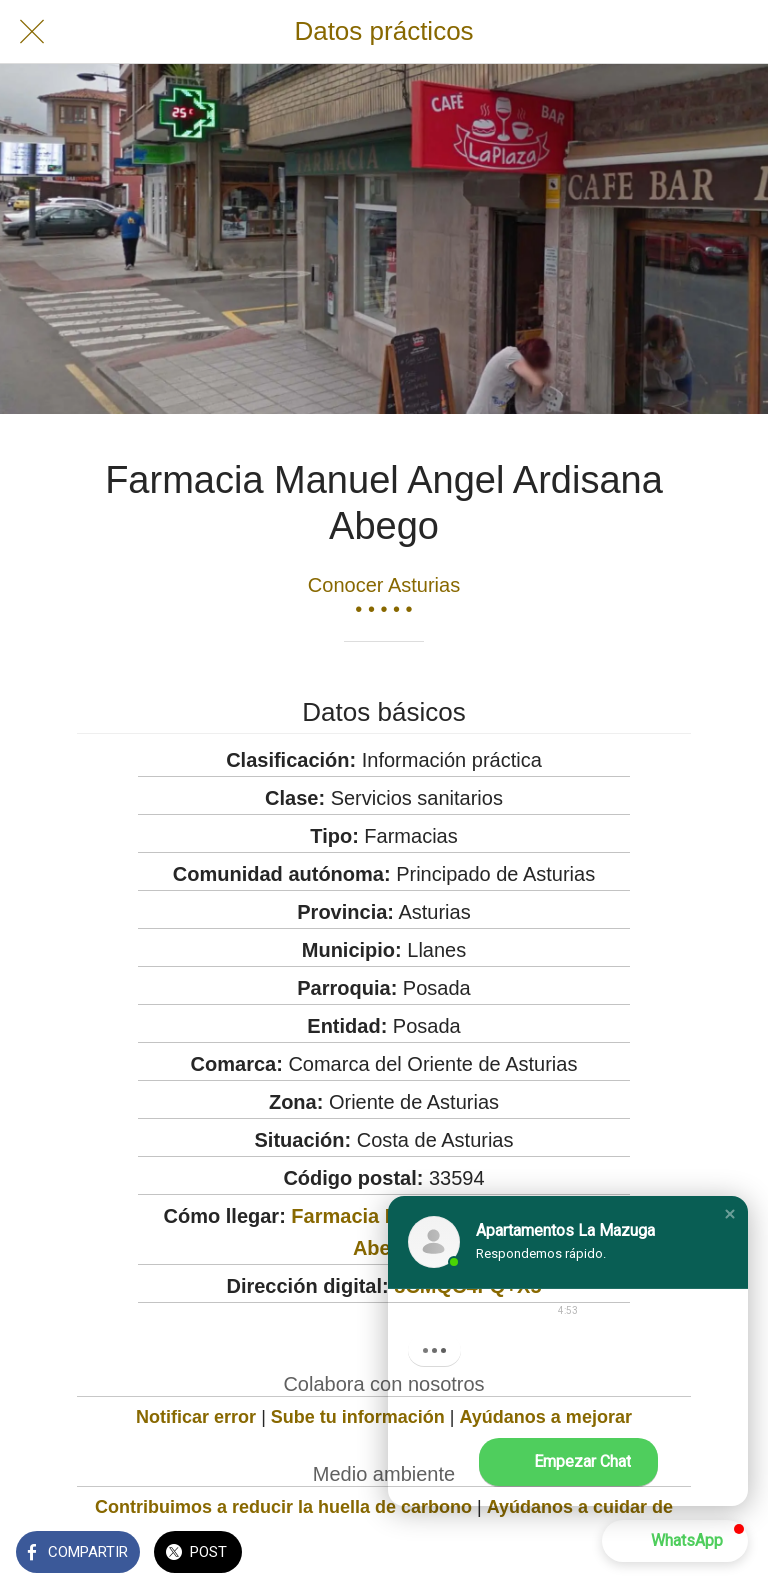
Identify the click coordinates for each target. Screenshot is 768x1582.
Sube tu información (358, 1417)
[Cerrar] (32, 32)
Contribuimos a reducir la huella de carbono (283, 1507)
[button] (730, 1214)
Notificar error (196, 1417)
